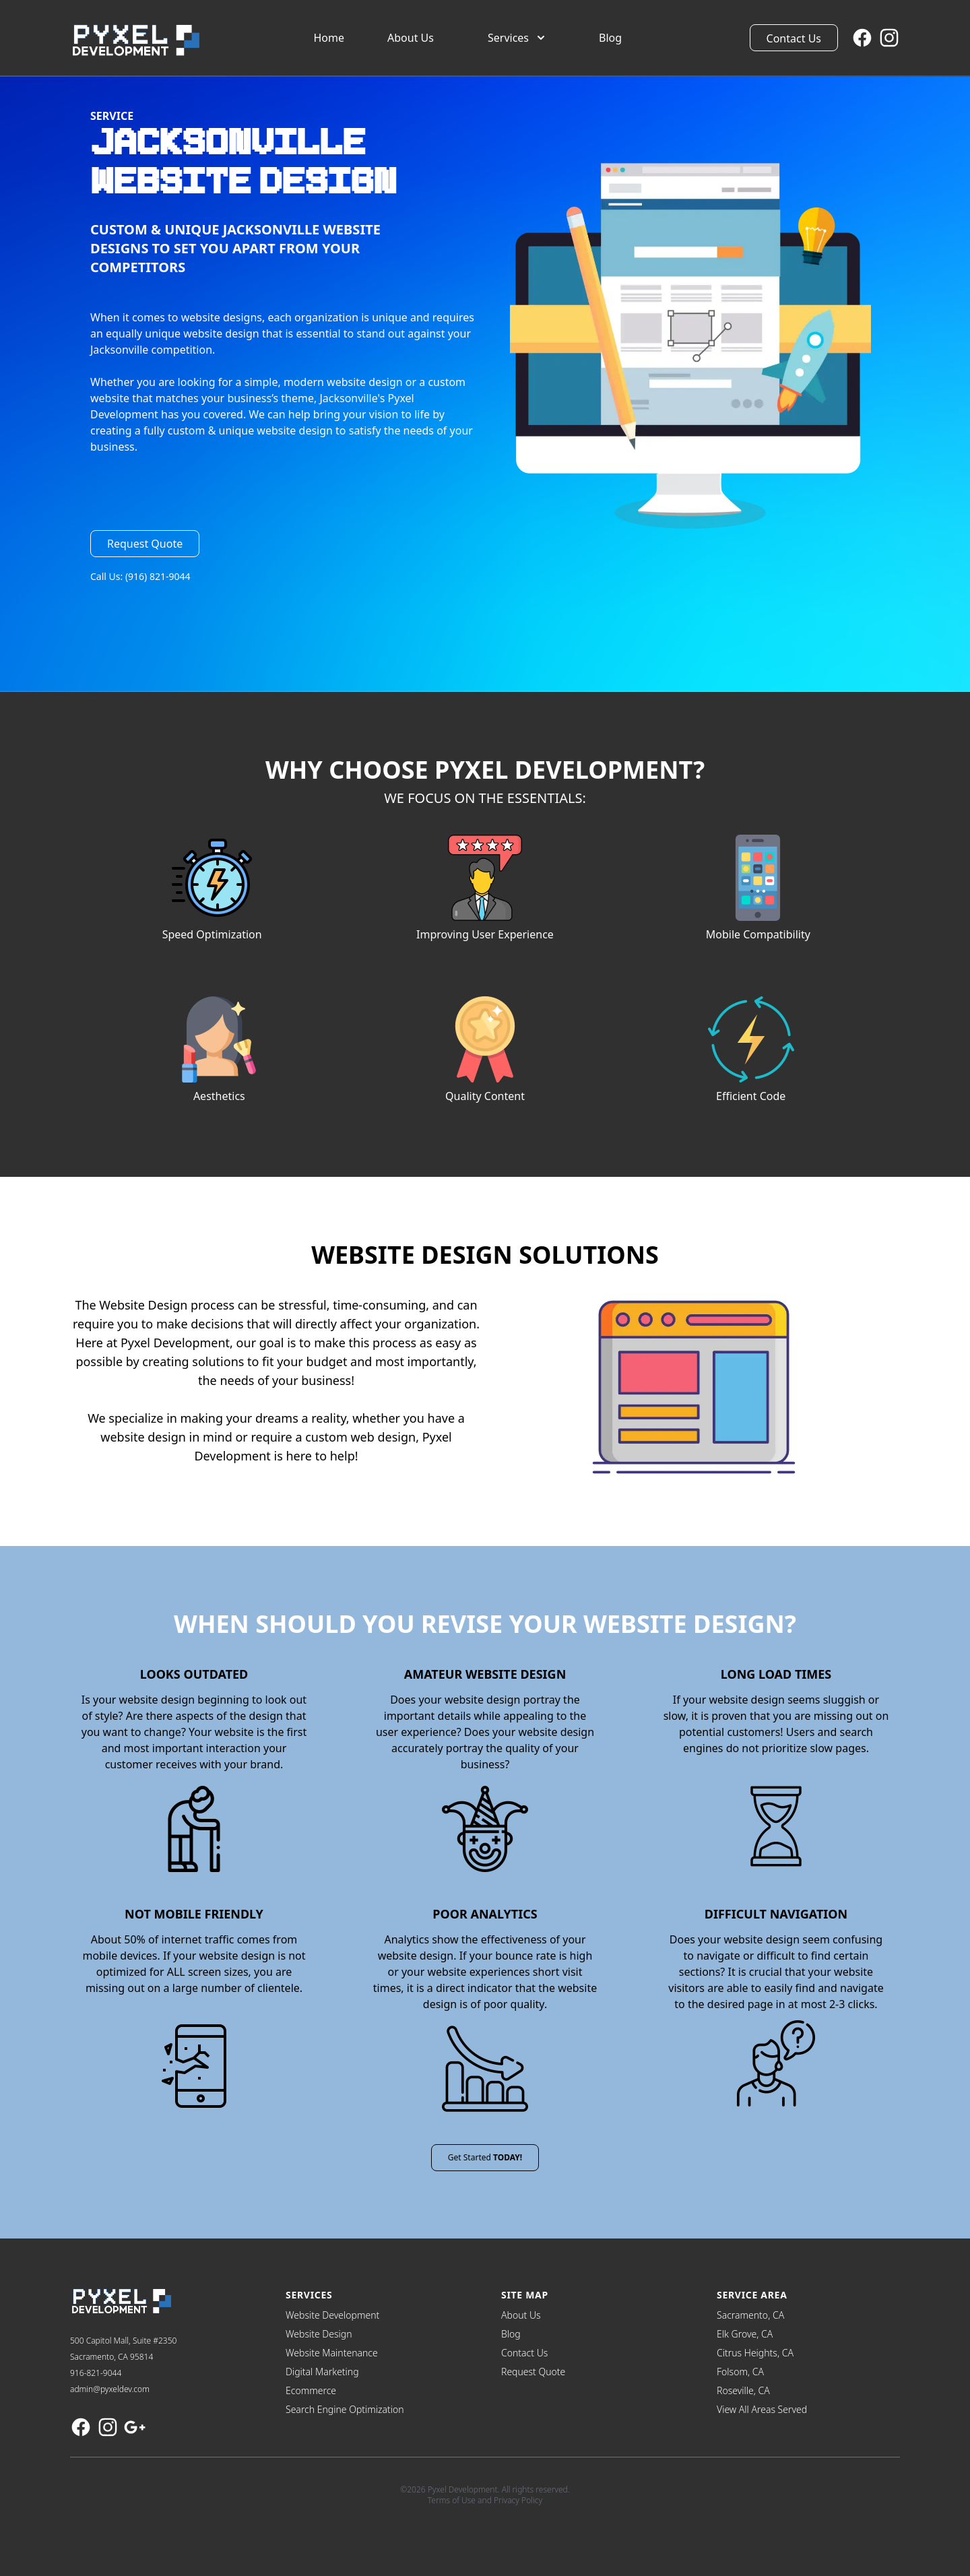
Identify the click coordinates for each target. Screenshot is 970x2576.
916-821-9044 (95, 2373)
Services (518, 38)
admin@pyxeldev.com (110, 2389)
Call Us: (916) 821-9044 (140, 576)
